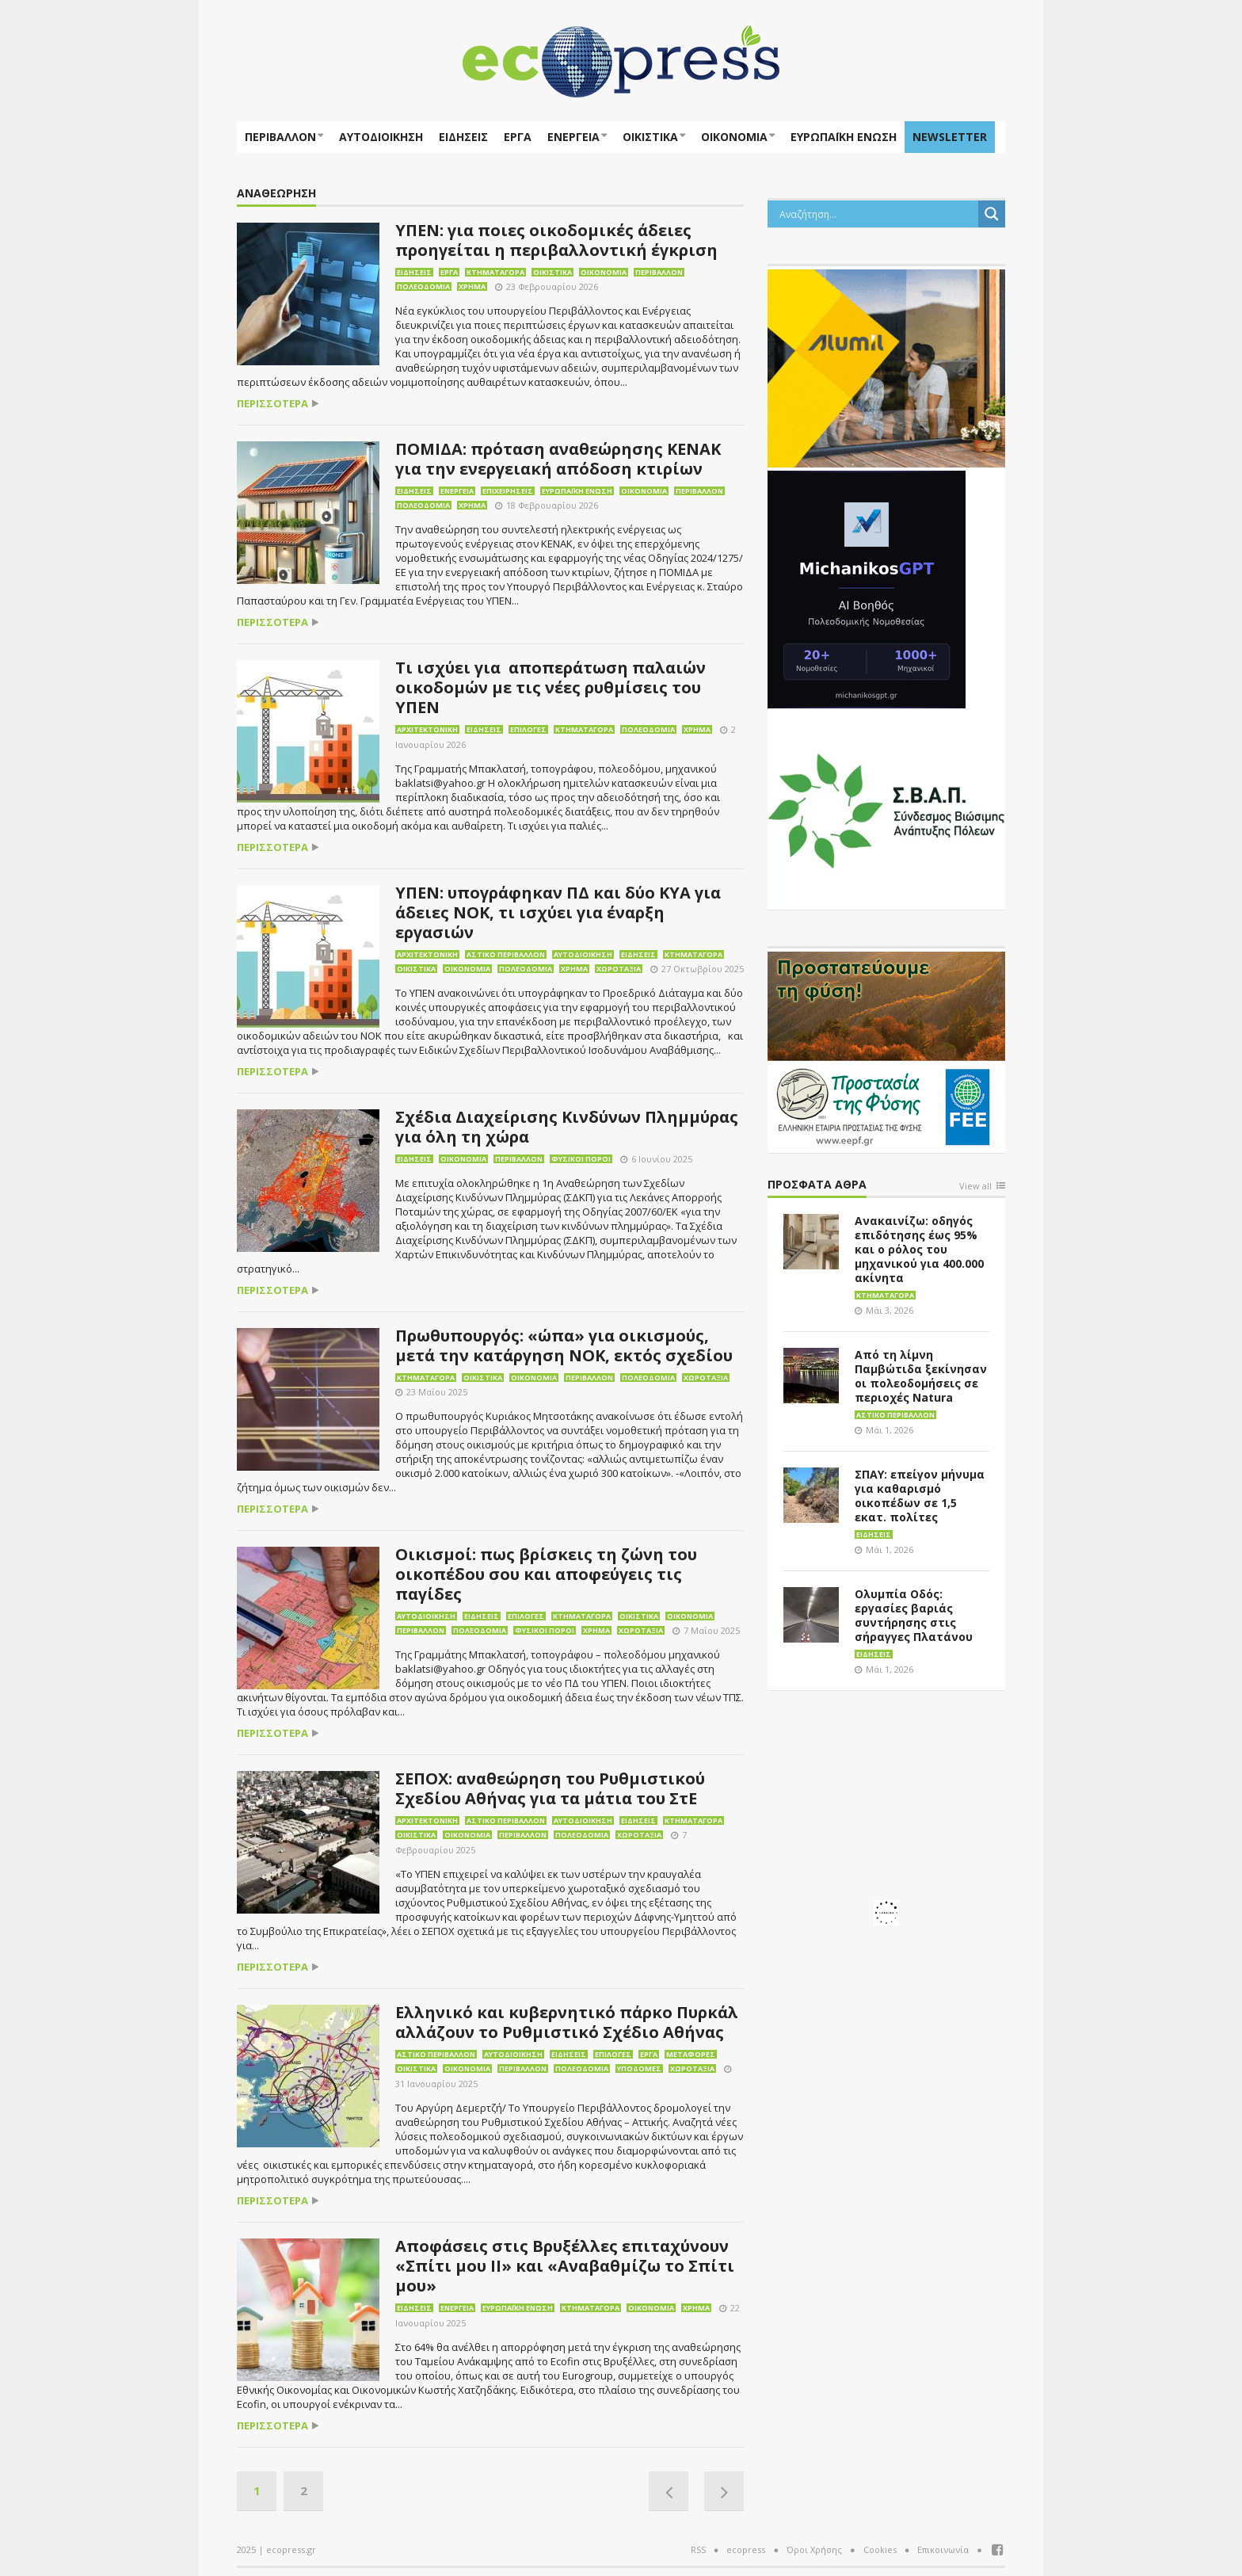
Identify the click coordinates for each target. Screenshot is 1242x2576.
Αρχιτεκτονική (427, 729)
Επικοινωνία (943, 2549)
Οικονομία (734, 136)
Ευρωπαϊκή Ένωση (577, 491)
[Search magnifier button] (991, 213)
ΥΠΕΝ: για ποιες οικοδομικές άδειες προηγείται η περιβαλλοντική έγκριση (556, 240)
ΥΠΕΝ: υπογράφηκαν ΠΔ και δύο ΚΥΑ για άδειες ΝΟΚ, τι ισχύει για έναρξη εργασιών (558, 912)
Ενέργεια (573, 136)
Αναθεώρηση (276, 193)
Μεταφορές (690, 2054)
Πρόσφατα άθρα (817, 1185)
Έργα (517, 136)
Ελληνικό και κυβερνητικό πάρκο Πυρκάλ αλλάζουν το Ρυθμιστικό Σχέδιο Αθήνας (566, 2022)
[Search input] (876, 213)
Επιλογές (528, 729)
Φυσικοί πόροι (581, 1158)
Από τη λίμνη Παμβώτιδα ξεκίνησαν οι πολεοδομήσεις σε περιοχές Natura (921, 1376)
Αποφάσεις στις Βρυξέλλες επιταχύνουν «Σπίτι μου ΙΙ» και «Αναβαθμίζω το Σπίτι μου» (564, 2265)
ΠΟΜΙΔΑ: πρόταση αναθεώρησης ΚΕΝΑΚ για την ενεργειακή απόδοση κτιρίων (558, 458)
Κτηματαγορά (495, 272)
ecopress (745, 2549)
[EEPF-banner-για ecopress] (886, 1049)
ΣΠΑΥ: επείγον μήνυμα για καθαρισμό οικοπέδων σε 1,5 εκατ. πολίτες (920, 1496)
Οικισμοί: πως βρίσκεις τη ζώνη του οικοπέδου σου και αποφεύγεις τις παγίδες (546, 1574)
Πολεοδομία (423, 286)
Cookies (880, 2549)
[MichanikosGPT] (867, 588)
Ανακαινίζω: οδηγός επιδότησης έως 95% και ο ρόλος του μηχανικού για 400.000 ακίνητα (919, 1249)
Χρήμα (472, 286)
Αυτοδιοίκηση (381, 136)
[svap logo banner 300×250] (886, 809)
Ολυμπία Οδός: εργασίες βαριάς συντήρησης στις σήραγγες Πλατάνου (914, 1615)
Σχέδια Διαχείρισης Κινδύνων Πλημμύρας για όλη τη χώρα (566, 1126)
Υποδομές (639, 2068)
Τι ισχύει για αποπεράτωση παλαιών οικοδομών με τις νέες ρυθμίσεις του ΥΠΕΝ (550, 687)
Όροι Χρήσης (814, 2549)
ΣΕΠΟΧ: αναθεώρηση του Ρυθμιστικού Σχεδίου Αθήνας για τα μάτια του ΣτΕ (550, 1788)
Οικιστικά (650, 136)
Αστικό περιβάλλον (506, 954)
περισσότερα (272, 404)
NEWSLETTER (949, 136)
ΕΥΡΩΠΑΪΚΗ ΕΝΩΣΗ (844, 136)
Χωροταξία (618, 968)
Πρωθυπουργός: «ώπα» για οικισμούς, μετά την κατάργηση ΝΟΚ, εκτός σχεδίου (564, 1345)
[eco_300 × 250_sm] (886, 367)
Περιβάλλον (280, 136)
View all (975, 1186)
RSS (698, 2549)
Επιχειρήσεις (507, 491)
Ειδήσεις (463, 136)
